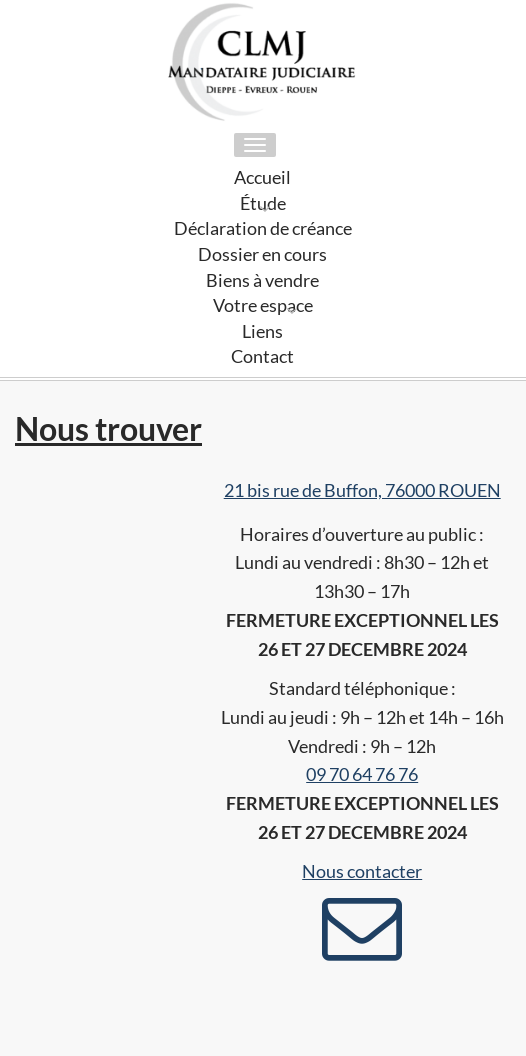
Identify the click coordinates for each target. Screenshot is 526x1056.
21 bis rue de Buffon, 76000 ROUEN (362, 490)
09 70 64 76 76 (362, 774)
